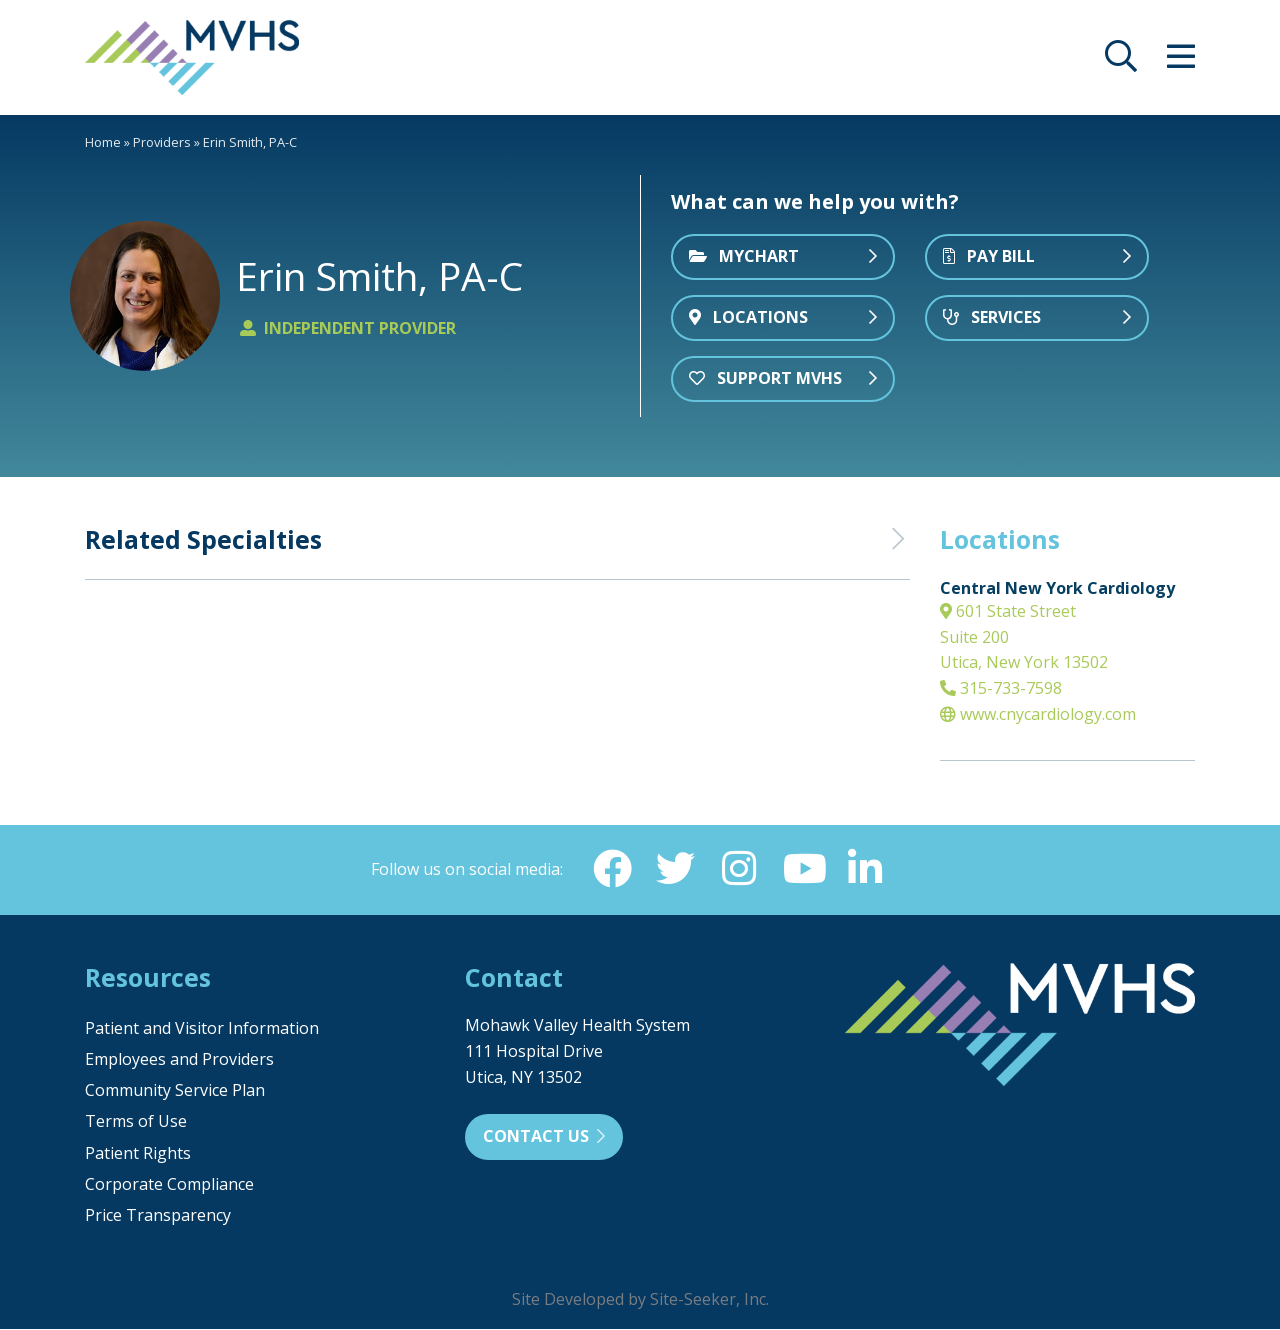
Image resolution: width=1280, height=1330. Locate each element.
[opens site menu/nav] (1181, 62)
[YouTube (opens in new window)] (803, 869)
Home (103, 142)
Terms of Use (136, 1122)
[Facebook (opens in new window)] (611, 869)
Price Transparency (158, 1216)
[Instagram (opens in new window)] (739, 869)
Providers (162, 142)
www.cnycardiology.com (1038, 714)
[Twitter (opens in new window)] (675, 869)
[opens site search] (1121, 62)
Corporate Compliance (169, 1185)
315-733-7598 (1001, 688)
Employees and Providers (179, 1060)
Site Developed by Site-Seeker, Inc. (640, 1300)
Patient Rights (138, 1154)
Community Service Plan (175, 1091)
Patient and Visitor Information (202, 1029)
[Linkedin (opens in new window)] (867, 869)
